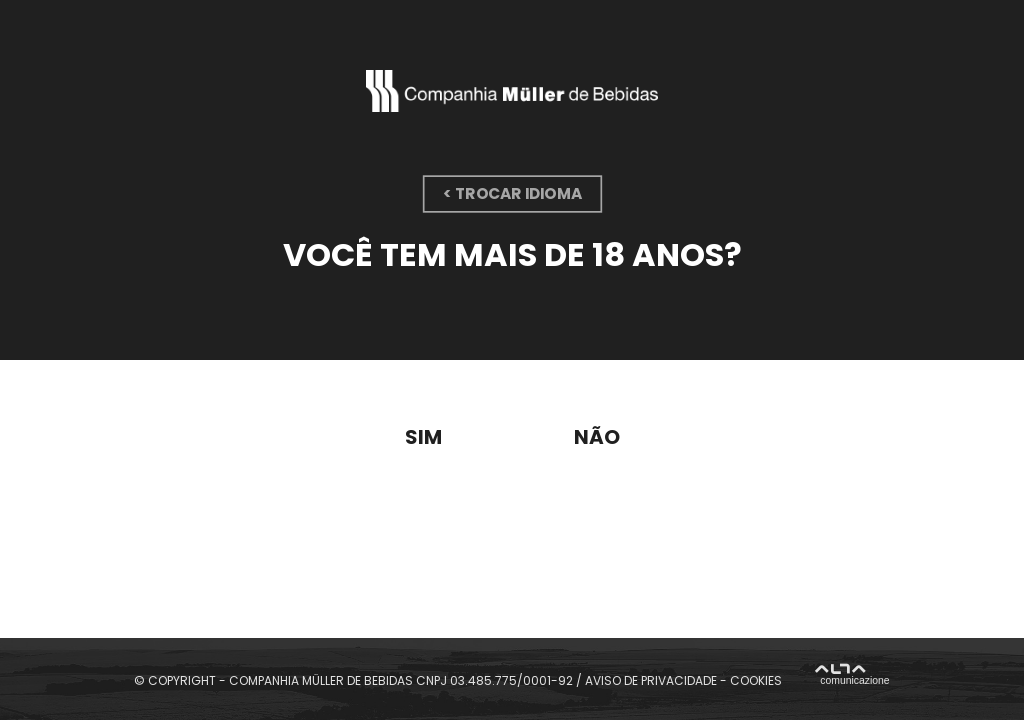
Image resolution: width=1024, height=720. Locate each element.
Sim (423, 437)
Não (597, 437)
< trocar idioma (512, 193)
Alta (852, 677)
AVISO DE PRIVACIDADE (651, 679)
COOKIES (756, 679)
